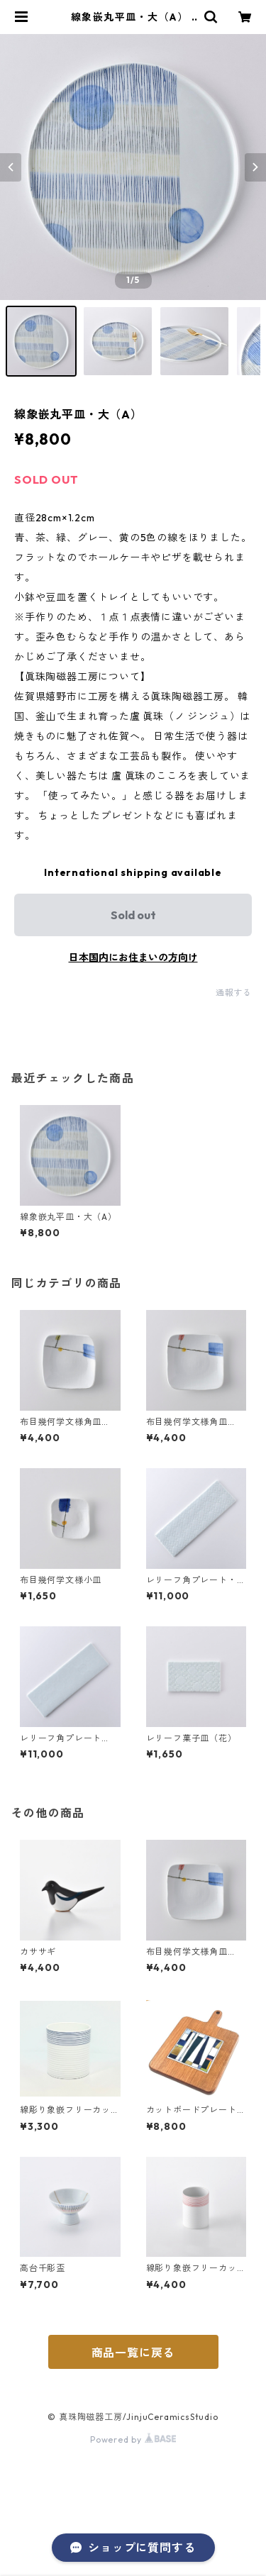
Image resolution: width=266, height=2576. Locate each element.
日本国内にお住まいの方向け (133, 957)
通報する (234, 992)
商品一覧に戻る (133, 2352)
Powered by (133, 2439)
